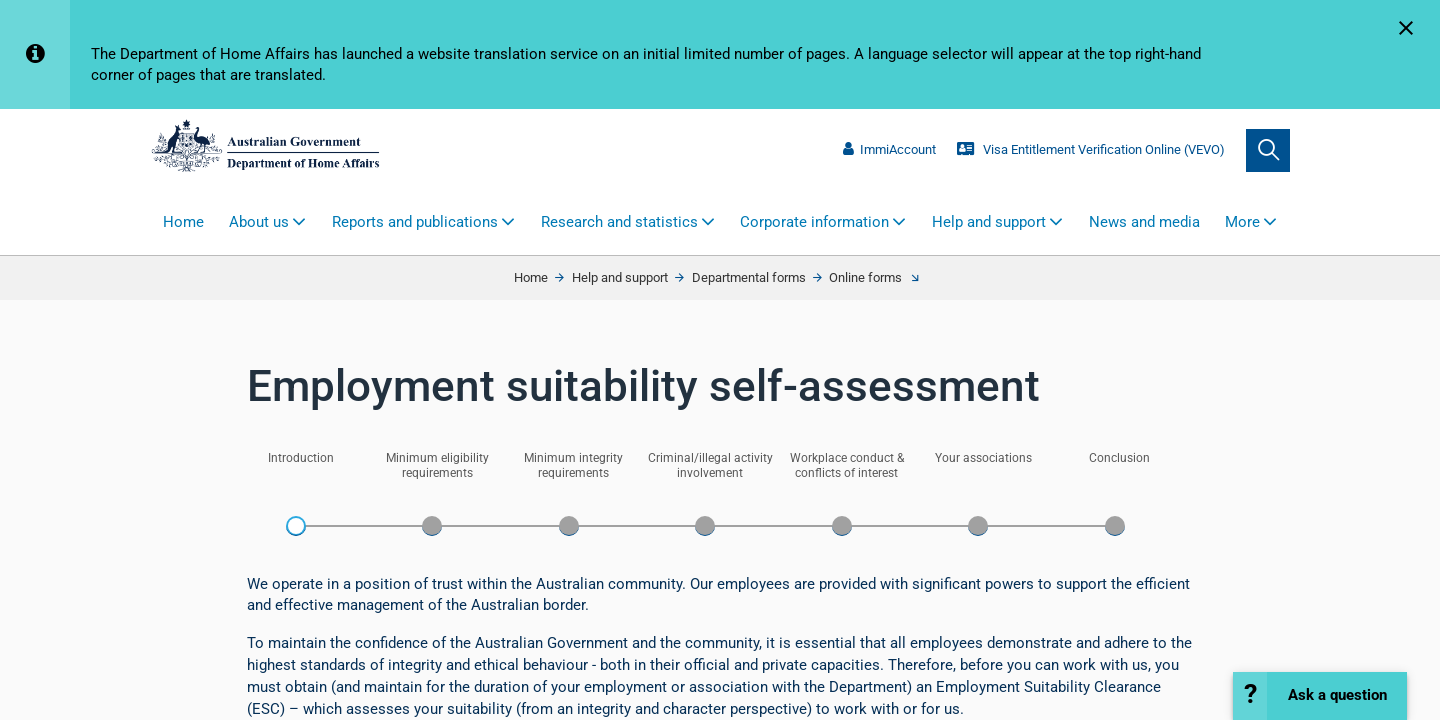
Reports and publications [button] (415, 222)
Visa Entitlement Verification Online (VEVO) (1090, 149)
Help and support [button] (989, 222)
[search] (1268, 151)
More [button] (1242, 222)
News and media (1144, 222)
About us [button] (259, 222)
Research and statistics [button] (619, 222)
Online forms (865, 277)
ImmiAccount (889, 149)
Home (183, 222)
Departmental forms (749, 277)
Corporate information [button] (814, 222)
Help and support (620, 277)
